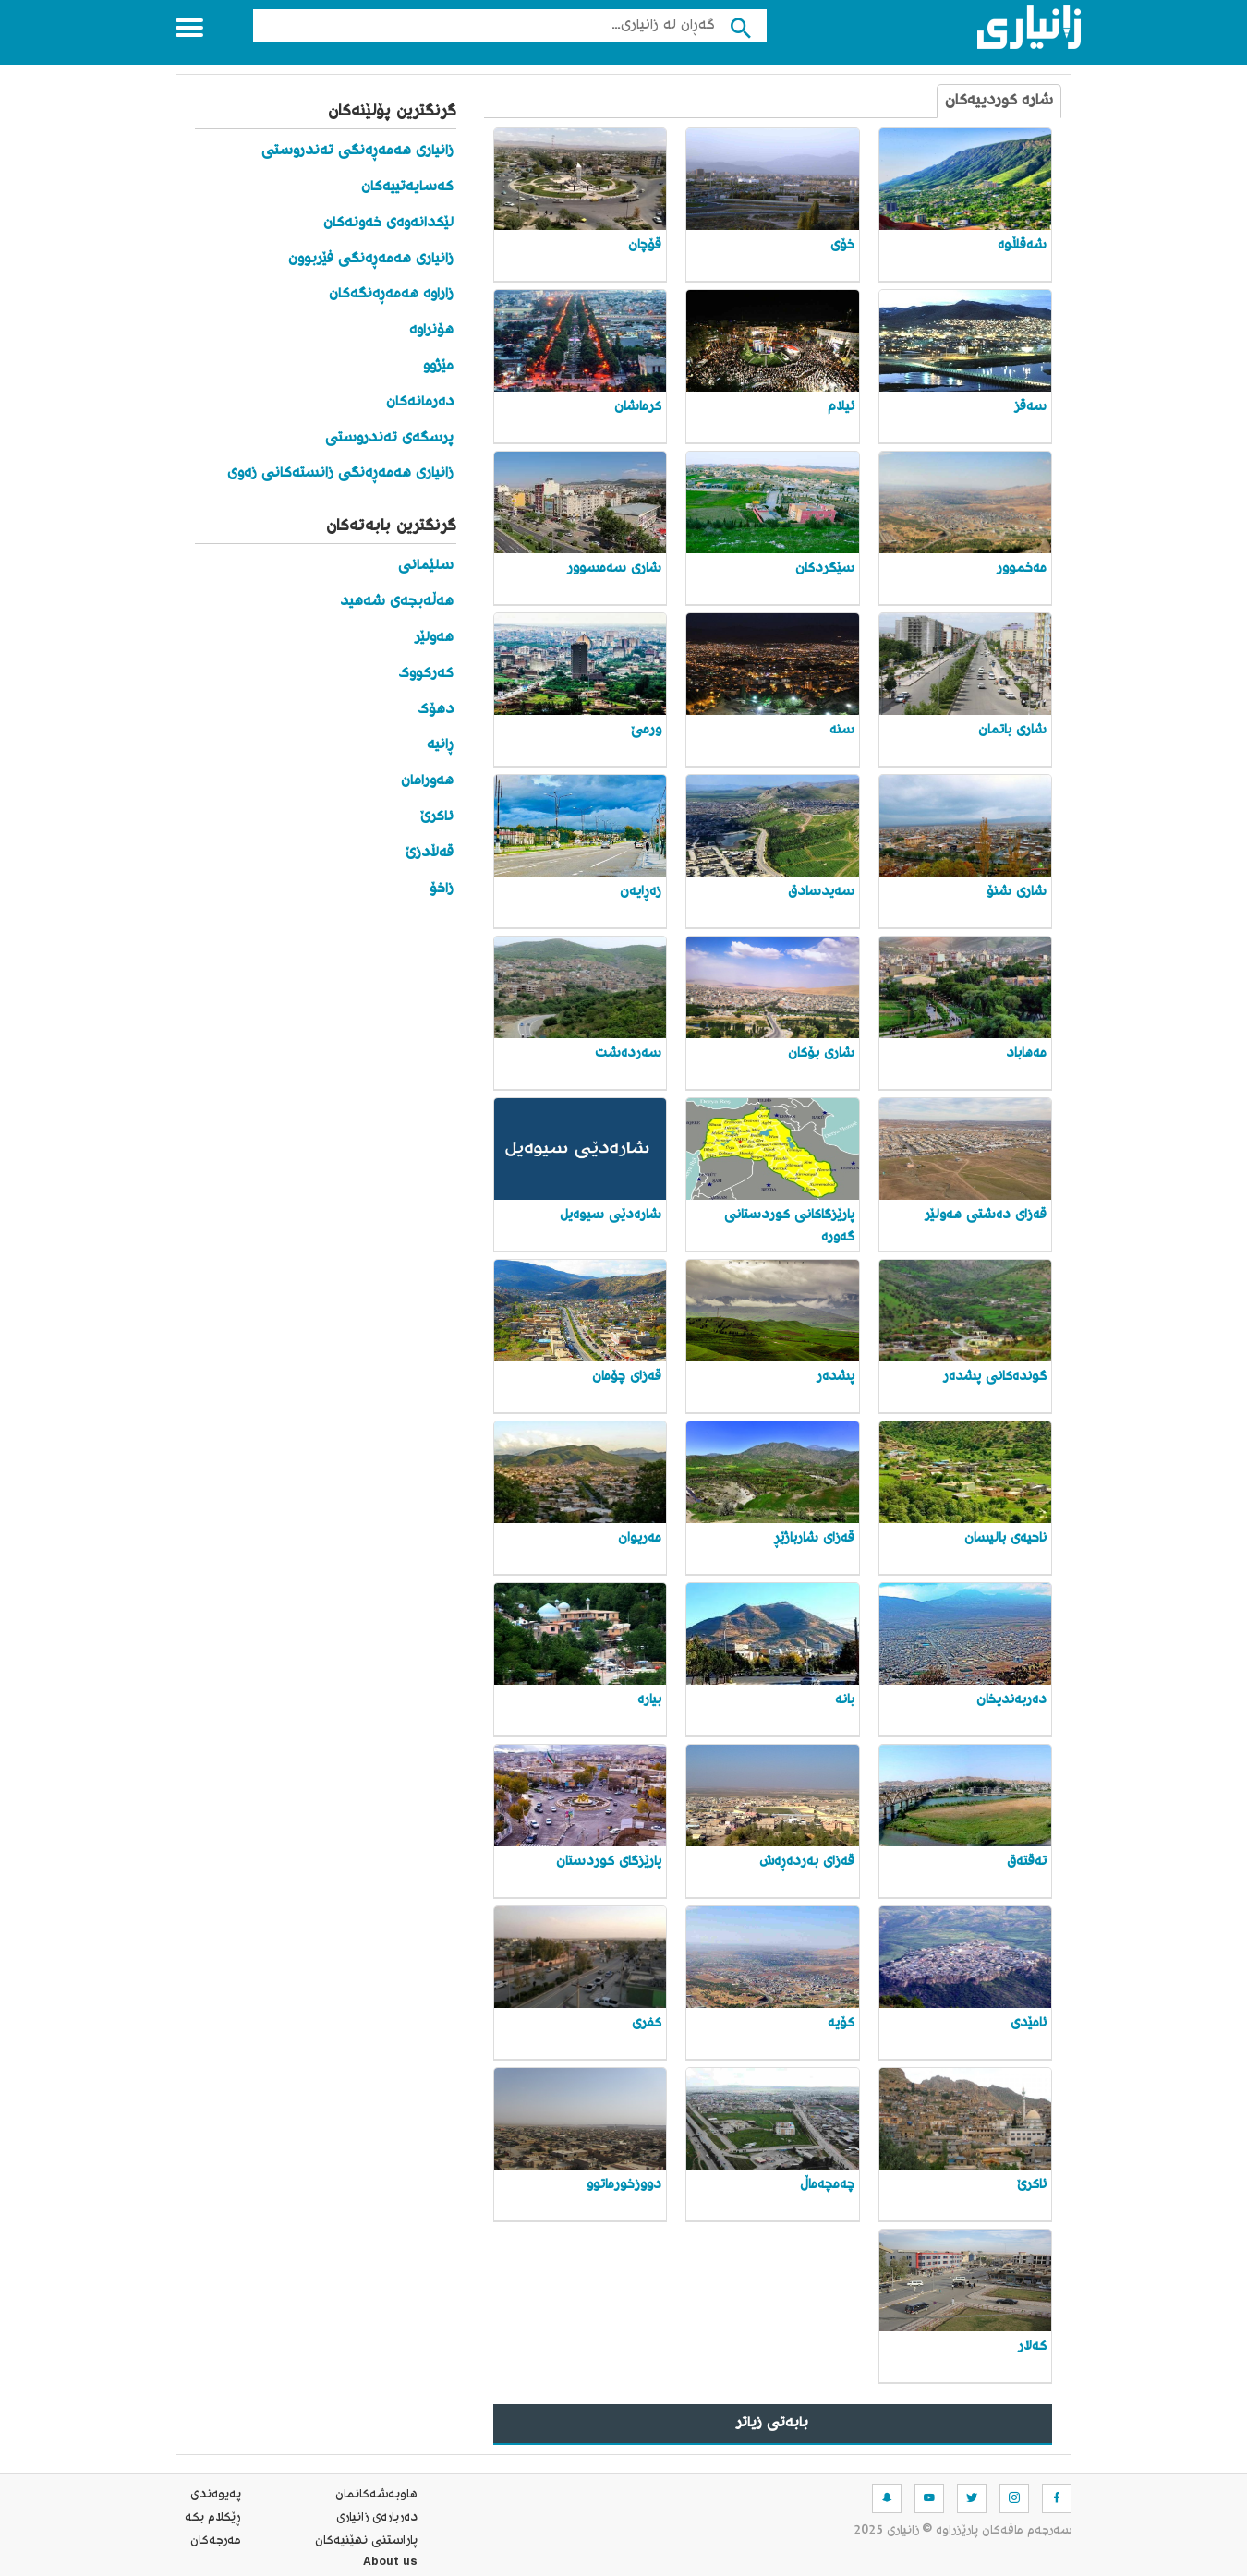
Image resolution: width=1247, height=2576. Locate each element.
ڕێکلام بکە (213, 2518)
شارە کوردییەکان (999, 101)
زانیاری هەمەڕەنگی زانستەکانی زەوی (340, 473)
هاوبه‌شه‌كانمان (376, 2494)
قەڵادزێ (430, 853)
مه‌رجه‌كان (215, 2541)
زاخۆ (439, 889)
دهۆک (436, 709)
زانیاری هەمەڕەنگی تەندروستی (357, 151)
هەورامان (427, 781)
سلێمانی (426, 565)
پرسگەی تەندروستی (389, 438)
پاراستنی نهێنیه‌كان (366, 2541)
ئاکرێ (437, 817)
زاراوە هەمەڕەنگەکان (391, 294)
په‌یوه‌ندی (215, 2494)
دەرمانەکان (420, 402)
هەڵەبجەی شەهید (397, 601)
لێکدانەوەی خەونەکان (388, 223)
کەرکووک (426, 673)
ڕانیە (440, 745)
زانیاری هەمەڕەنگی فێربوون (371, 259)
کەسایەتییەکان (407, 187)
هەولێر (434, 637)
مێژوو (438, 366)
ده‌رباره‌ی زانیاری (377, 2518)
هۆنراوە (431, 330)
